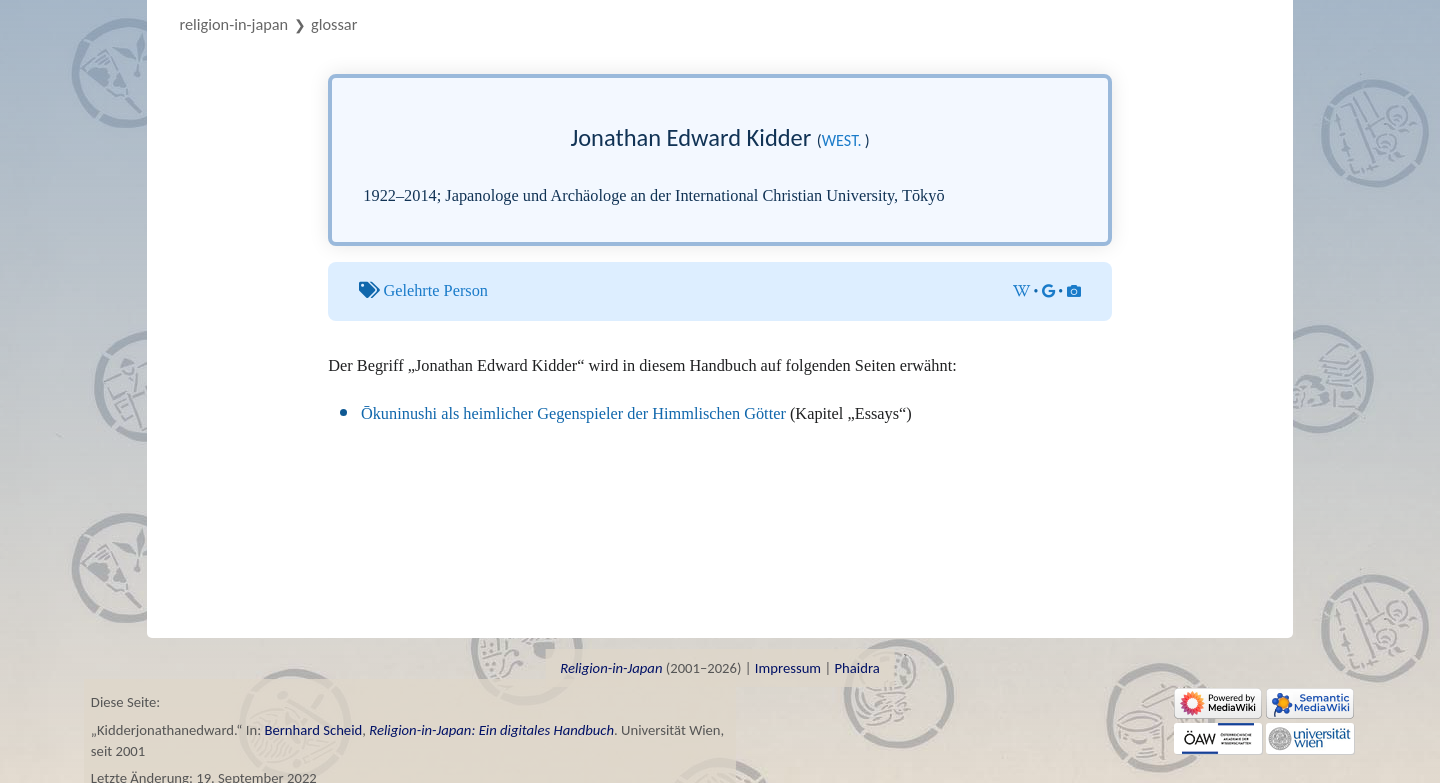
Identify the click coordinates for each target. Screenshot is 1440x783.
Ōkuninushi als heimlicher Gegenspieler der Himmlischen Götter (573, 413)
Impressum (788, 668)
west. (842, 140)
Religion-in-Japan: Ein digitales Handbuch (491, 730)
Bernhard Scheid (313, 730)
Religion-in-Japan (234, 24)
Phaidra (856, 668)
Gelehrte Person (435, 290)
